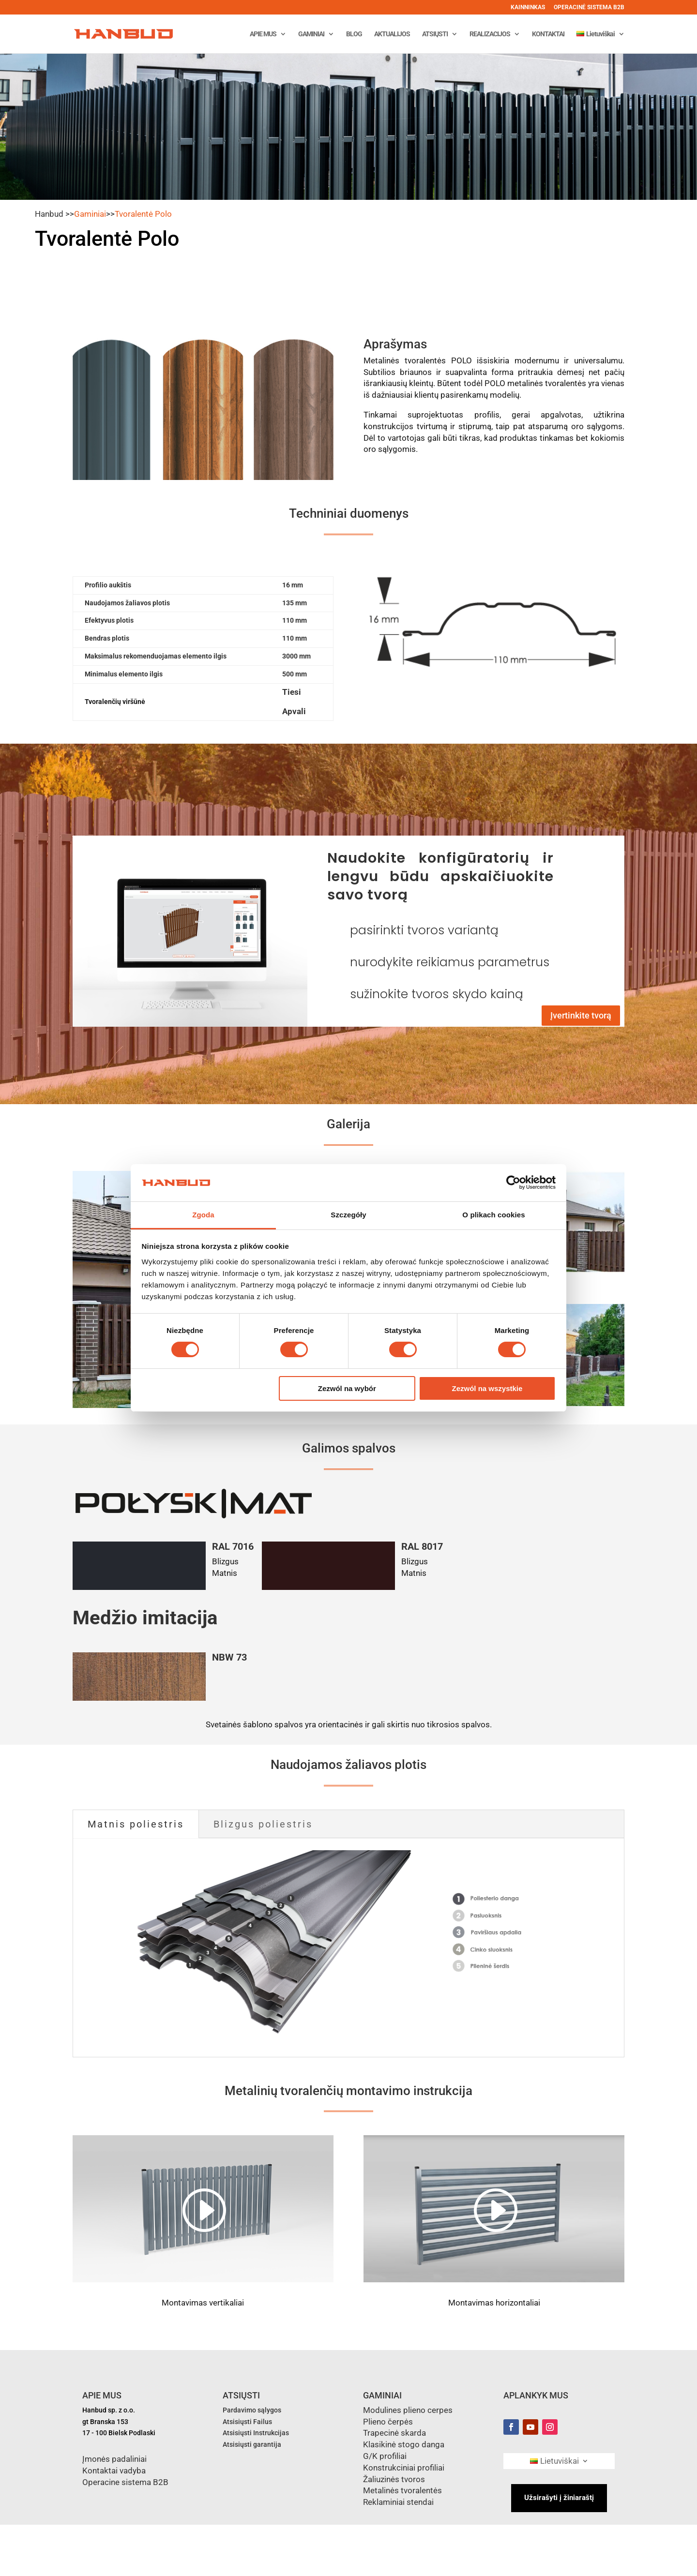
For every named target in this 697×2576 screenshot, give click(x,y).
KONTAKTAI (548, 34)
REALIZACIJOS (490, 34)
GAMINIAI (311, 34)
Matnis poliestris (136, 1824)
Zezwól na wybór (347, 1388)
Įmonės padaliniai (114, 2459)
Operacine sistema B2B (125, 2482)
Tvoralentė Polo (143, 214)
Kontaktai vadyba (114, 2470)
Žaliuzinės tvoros (394, 2479)
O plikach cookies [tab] (493, 1215)
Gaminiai (90, 214)
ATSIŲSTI (435, 34)
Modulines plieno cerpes (408, 2410)
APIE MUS (263, 34)
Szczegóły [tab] (348, 1215)
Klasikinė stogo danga (403, 2444)
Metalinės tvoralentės (402, 2490)
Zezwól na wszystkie (487, 1388)
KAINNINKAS (528, 7)
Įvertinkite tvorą (580, 1015)
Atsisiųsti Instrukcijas (256, 2433)
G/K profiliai (385, 2456)
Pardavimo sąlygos (252, 2410)
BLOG (354, 34)
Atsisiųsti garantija (252, 2444)
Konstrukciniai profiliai (403, 2467)
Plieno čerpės (388, 2421)
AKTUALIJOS (392, 34)
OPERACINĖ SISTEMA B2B (589, 7)
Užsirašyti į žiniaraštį (559, 2497)
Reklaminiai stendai (398, 2502)
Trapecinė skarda (394, 2433)
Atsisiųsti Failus (247, 2422)
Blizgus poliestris (263, 1824)
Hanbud (49, 214)
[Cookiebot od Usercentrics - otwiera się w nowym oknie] (513, 1182)
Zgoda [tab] (203, 1215)
